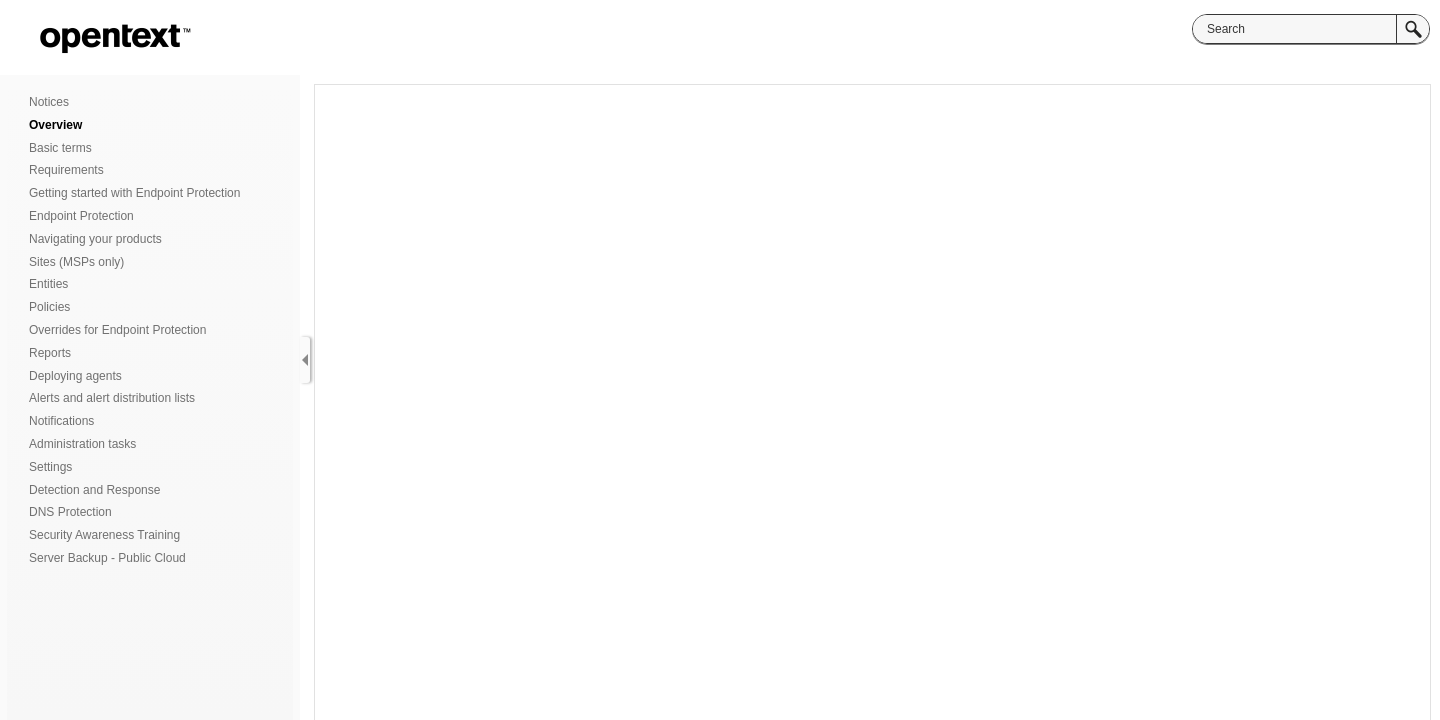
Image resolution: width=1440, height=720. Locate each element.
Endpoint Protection (81, 216)
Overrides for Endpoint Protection (117, 330)
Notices (49, 102)
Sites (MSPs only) (76, 262)
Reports (50, 353)
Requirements (66, 170)
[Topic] (872, 402)
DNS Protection (70, 512)
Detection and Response (94, 490)
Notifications (61, 421)
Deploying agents (75, 376)
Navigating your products (95, 239)
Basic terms (60, 148)
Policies (49, 307)
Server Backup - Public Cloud (107, 558)
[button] (1413, 29)
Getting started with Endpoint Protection (134, 193)
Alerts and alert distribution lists (112, 398)
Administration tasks (82, 444)
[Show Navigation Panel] (305, 360)
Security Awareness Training (104, 535)
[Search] (1294, 29)
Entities (48, 284)
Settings (50, 467)
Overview (55, 125)
